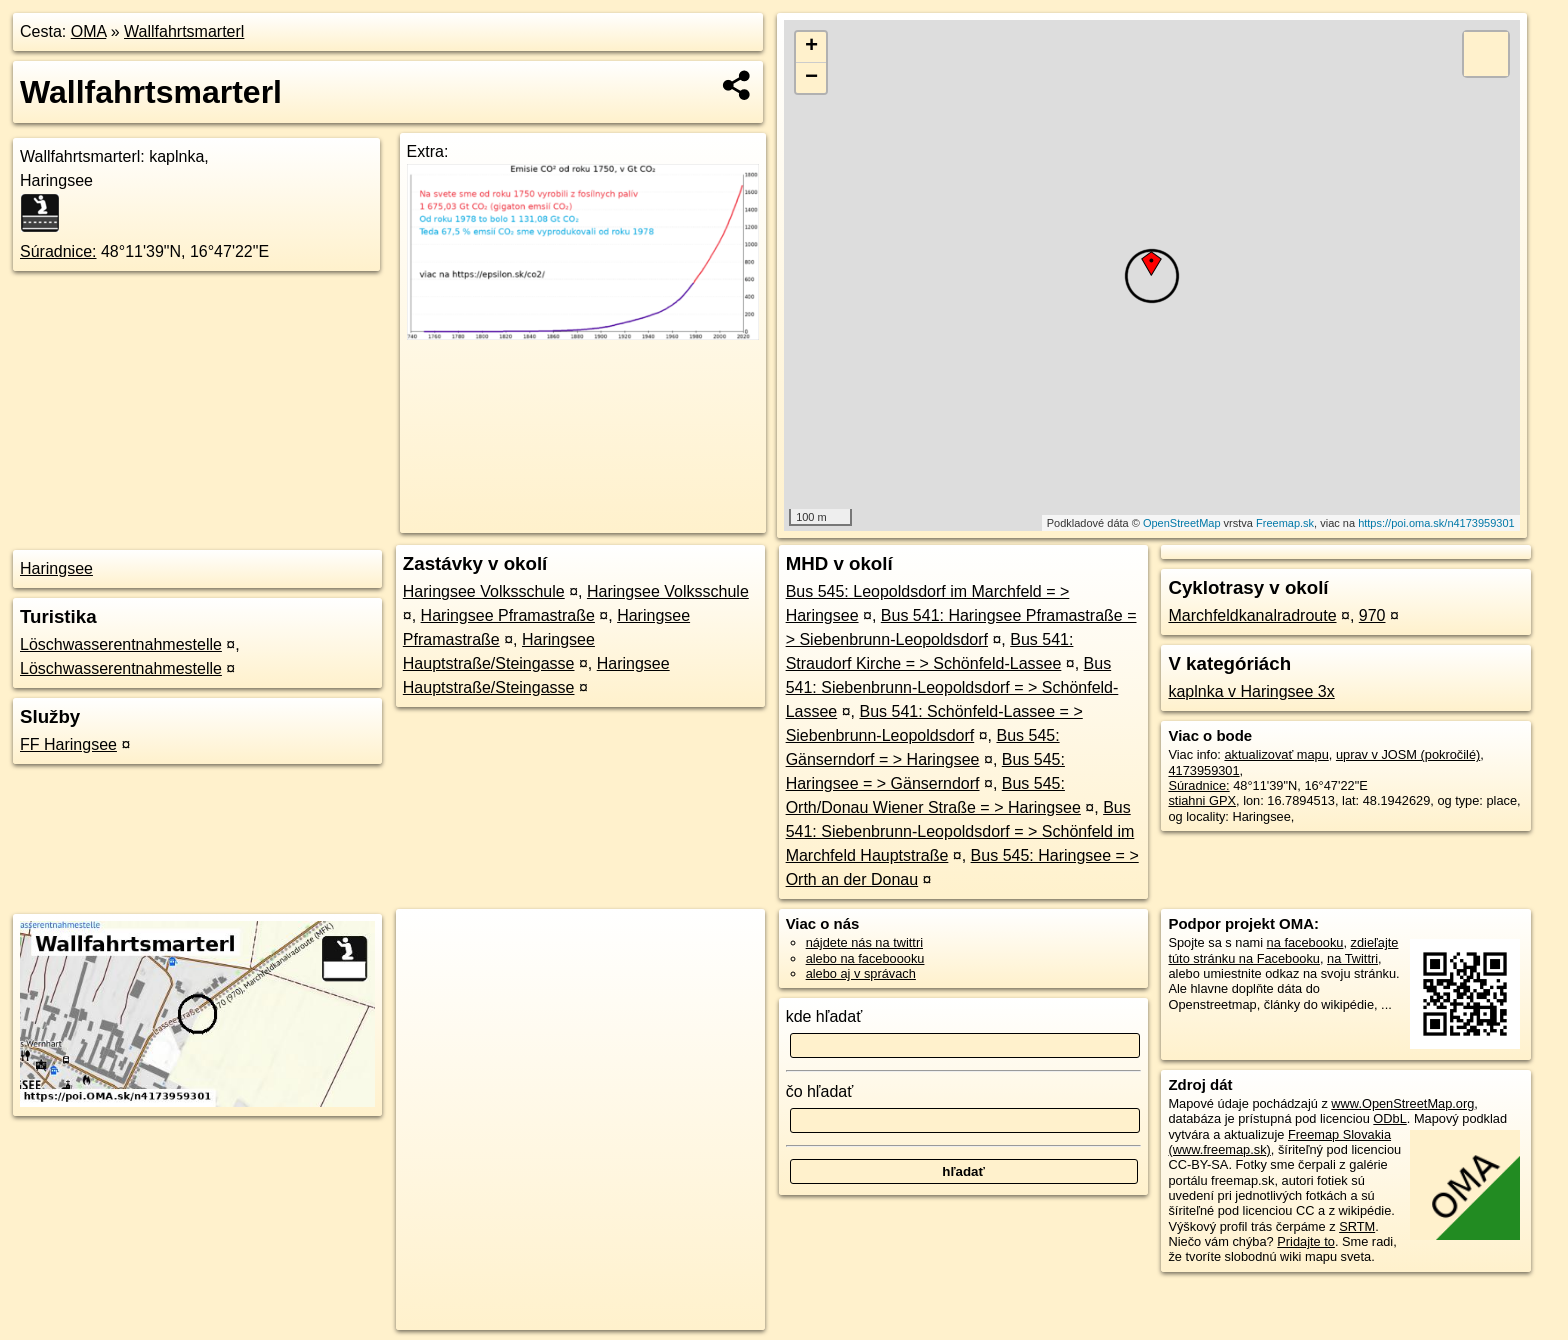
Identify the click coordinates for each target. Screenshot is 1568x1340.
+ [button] (811, 47)
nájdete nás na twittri (864, 942)
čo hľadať (820, 1091)
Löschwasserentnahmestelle (121, 644)
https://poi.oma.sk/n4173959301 (1436, 523)
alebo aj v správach (861, 973)
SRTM (1357, 1226)
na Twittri (1352, 958)
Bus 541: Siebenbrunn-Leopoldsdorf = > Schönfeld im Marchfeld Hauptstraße (960, 831)
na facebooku (1305, 942)
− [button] (811, 78)
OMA (89, 31)
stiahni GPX (1202, 800)
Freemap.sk (1285, 523)
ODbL (1389, 1118)
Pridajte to (1306, 1241)
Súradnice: (58, 251)
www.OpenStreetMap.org (1402, 1103)
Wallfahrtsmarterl (184, 31)
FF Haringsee (68, 744)
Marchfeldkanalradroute (1252, 615)
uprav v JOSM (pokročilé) (1408, 754)
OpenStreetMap (1182, 523)
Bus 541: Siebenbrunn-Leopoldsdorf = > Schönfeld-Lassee (952, 687)
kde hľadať (824, 1016)
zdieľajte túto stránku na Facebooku (1283, 950)
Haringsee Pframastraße (508, 615)
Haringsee (56, 568)
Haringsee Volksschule (484, 591)
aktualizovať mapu (1276, 754)
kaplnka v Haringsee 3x (1251, 691)
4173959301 (1203, 770)
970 (1372, 615)
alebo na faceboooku (865, 958)
